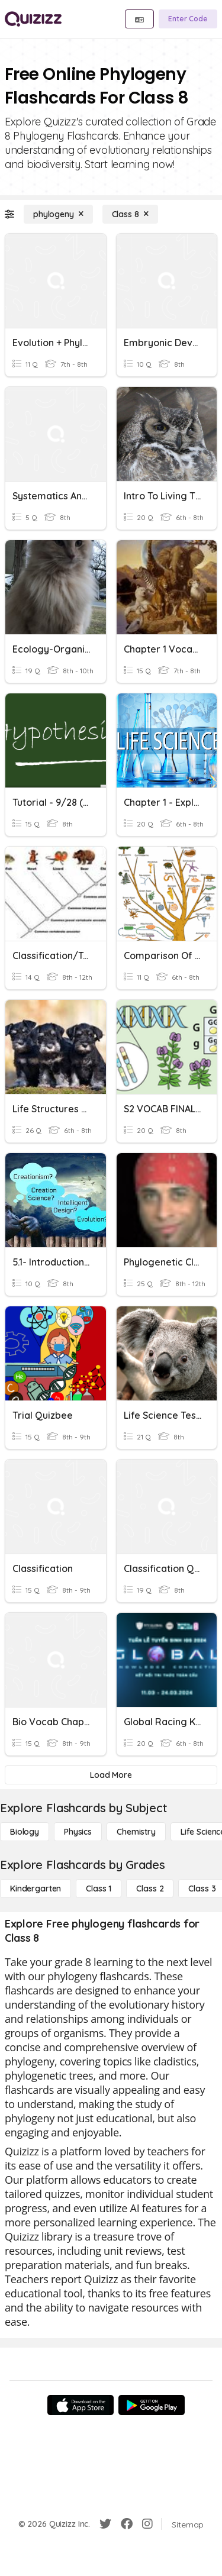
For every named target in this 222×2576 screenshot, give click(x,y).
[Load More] (111, 1774)
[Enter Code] (188, 18)
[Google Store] (151, 2405)
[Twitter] (105, 2523)
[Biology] (24, 1831)
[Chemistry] (136, 1831)
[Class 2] (149, 1888)
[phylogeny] (58, 214)
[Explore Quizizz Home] (33, 19)
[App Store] (80, 2405)
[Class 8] (130, 214)
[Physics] (78, 1831)
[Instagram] (147, 2523)
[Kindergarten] (35, 1888)
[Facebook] (127, 2523)
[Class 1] (98, 1888)
